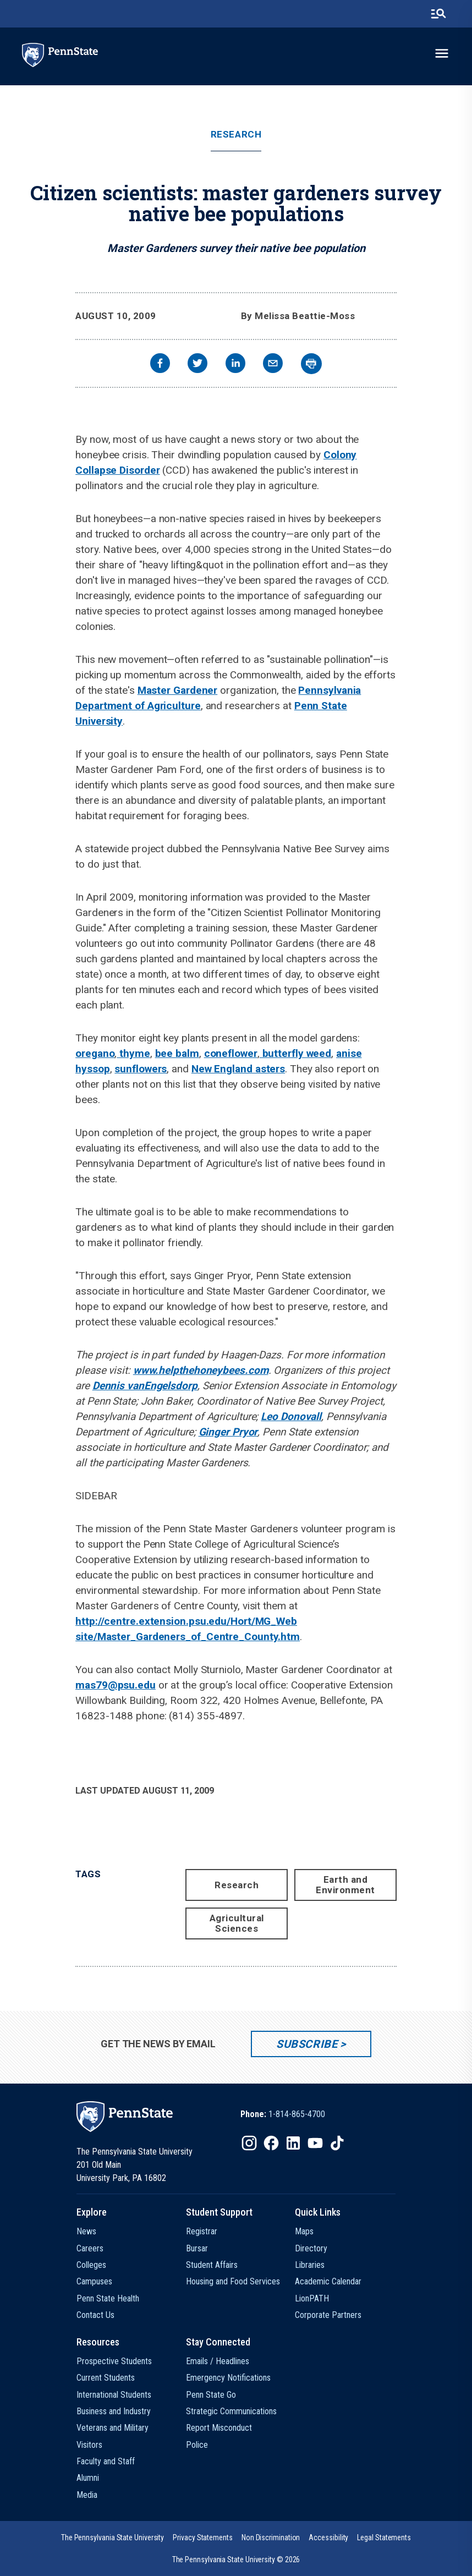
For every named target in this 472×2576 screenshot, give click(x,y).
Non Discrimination (271, 2537)
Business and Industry (113, 2411)
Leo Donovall (291, 1416)
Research (236, 134)
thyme (133, 1053)
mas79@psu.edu (115, 1685)
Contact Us (95, 2315)
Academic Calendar (328, 2281)
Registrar (201, 2231)
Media (86, 2495)
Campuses (94, 2281)
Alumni (87, 2478)
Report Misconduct (219, 2427)
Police (197, 2445)
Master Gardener (178, 690)
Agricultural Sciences (237, 1923)
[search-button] (438, 13)
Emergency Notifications (228, 2377)
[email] (273, 364)
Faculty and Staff (105, 2461)
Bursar (197, 2248)
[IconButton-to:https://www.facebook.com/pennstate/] (271, 2143)
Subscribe (306, 2044)
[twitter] (197, 364)
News (86, 2231)
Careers (89, 2248)
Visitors (89, 2445)
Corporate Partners (328, 2315)
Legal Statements (384, 2537)
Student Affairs (212, 2265)
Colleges (91, 2265)
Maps (304, 2231)
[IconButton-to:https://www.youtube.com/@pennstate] (315, 2143)
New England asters (238, 1068)
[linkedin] (235, 364)
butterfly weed (296, 1053)
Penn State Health (107, 2298)
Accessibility (328, 2537)
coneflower (230, 1053)
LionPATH (312, 2298)
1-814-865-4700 (296, 2114)
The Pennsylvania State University (112, 2537)
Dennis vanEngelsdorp (144, 1385)
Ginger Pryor (228, 1432)
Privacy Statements (203, 2537)
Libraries (310, 2265)
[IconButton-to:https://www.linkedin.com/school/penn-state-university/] (293, 2143)
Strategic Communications (231, 2411)
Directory (311, 2248)
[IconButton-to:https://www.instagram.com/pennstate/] (249, 2143)
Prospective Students (114, 2361)
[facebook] (160, 364)
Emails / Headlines (217, 2361)
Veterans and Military (112, 2427)
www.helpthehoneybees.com (200, 1370)
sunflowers (140, 1068)
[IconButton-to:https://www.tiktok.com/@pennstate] (337, 2143)
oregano (94, 1053)
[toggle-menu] (441, 53)
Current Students (105, 2377)
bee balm (177, 1053)
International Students (113, 2394)
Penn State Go (211, 2394)
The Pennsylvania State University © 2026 (236, 2559)
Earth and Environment (345, 1884)
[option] (282, 2114)
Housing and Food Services (233, 2281)
